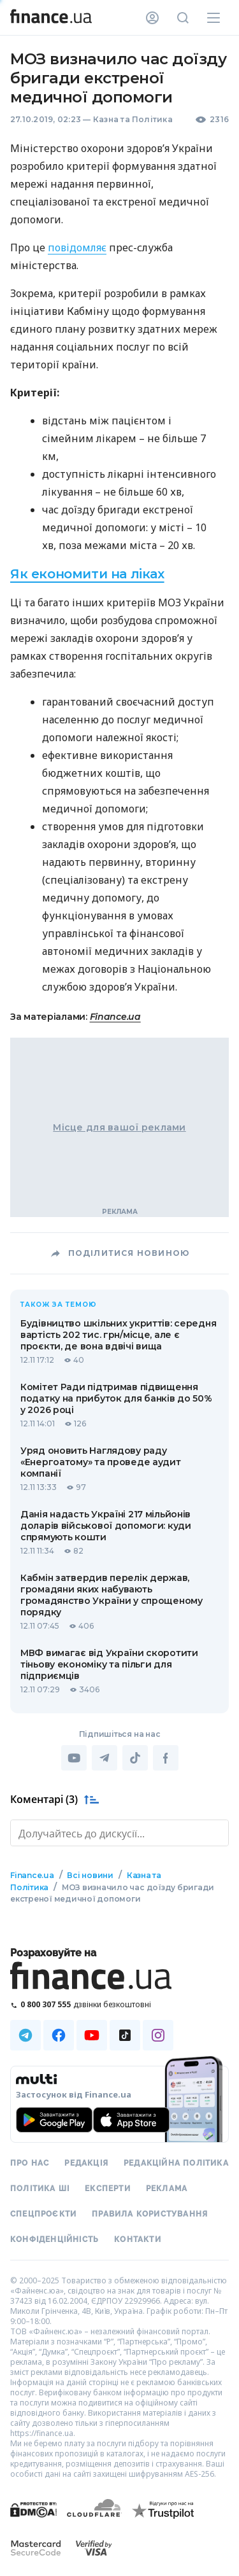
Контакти (137, 2239)
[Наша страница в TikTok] (125, 2035)
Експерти (108, 2188)
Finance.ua (115, 1016)
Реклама (166, 2188)
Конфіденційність (54, 2239)
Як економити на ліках (87, 573)
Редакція (86, 2163)
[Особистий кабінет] (152, 18)
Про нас (29, 2163)
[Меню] (213, 18)
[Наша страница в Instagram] (158, 2035)
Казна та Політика (133, 119)
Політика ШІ (39, 2188)
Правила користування (150, 2214)
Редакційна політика (176, 2163)
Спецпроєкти (43, 2214)
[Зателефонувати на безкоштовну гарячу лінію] (119, 2004)
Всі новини (90, 1875)
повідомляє (77, 247)
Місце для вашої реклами (119, 1127)
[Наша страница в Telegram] (25, 2035)
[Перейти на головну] (51, 18)
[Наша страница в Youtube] (91, 2035)
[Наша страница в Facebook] (58, 2035)
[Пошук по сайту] (183, 18)
